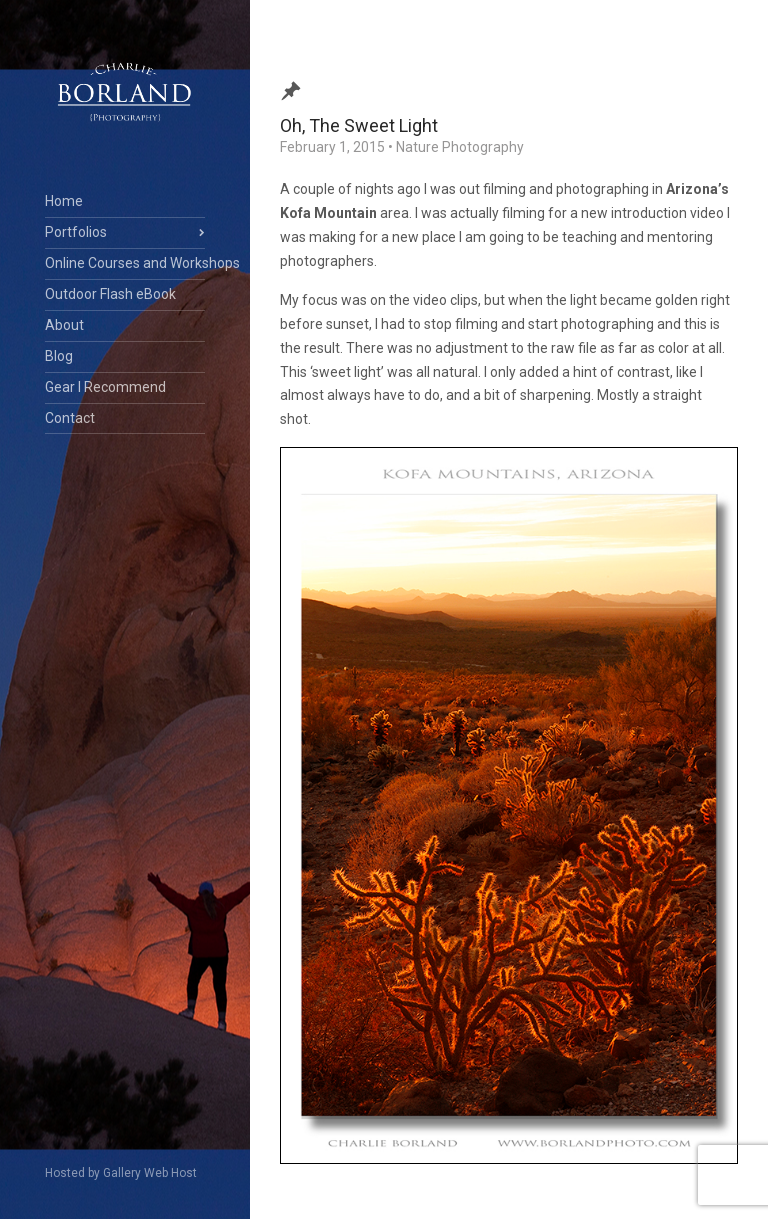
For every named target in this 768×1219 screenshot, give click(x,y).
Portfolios (76, 232)
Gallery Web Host (150, 1173)
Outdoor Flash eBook (110, 294)
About (64, 325)
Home (64, 201)
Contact (70, 418)
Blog (59, 356)
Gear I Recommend (105, 387)
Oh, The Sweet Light (359, 125)
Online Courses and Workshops (125, 263)
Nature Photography (460, 147)
